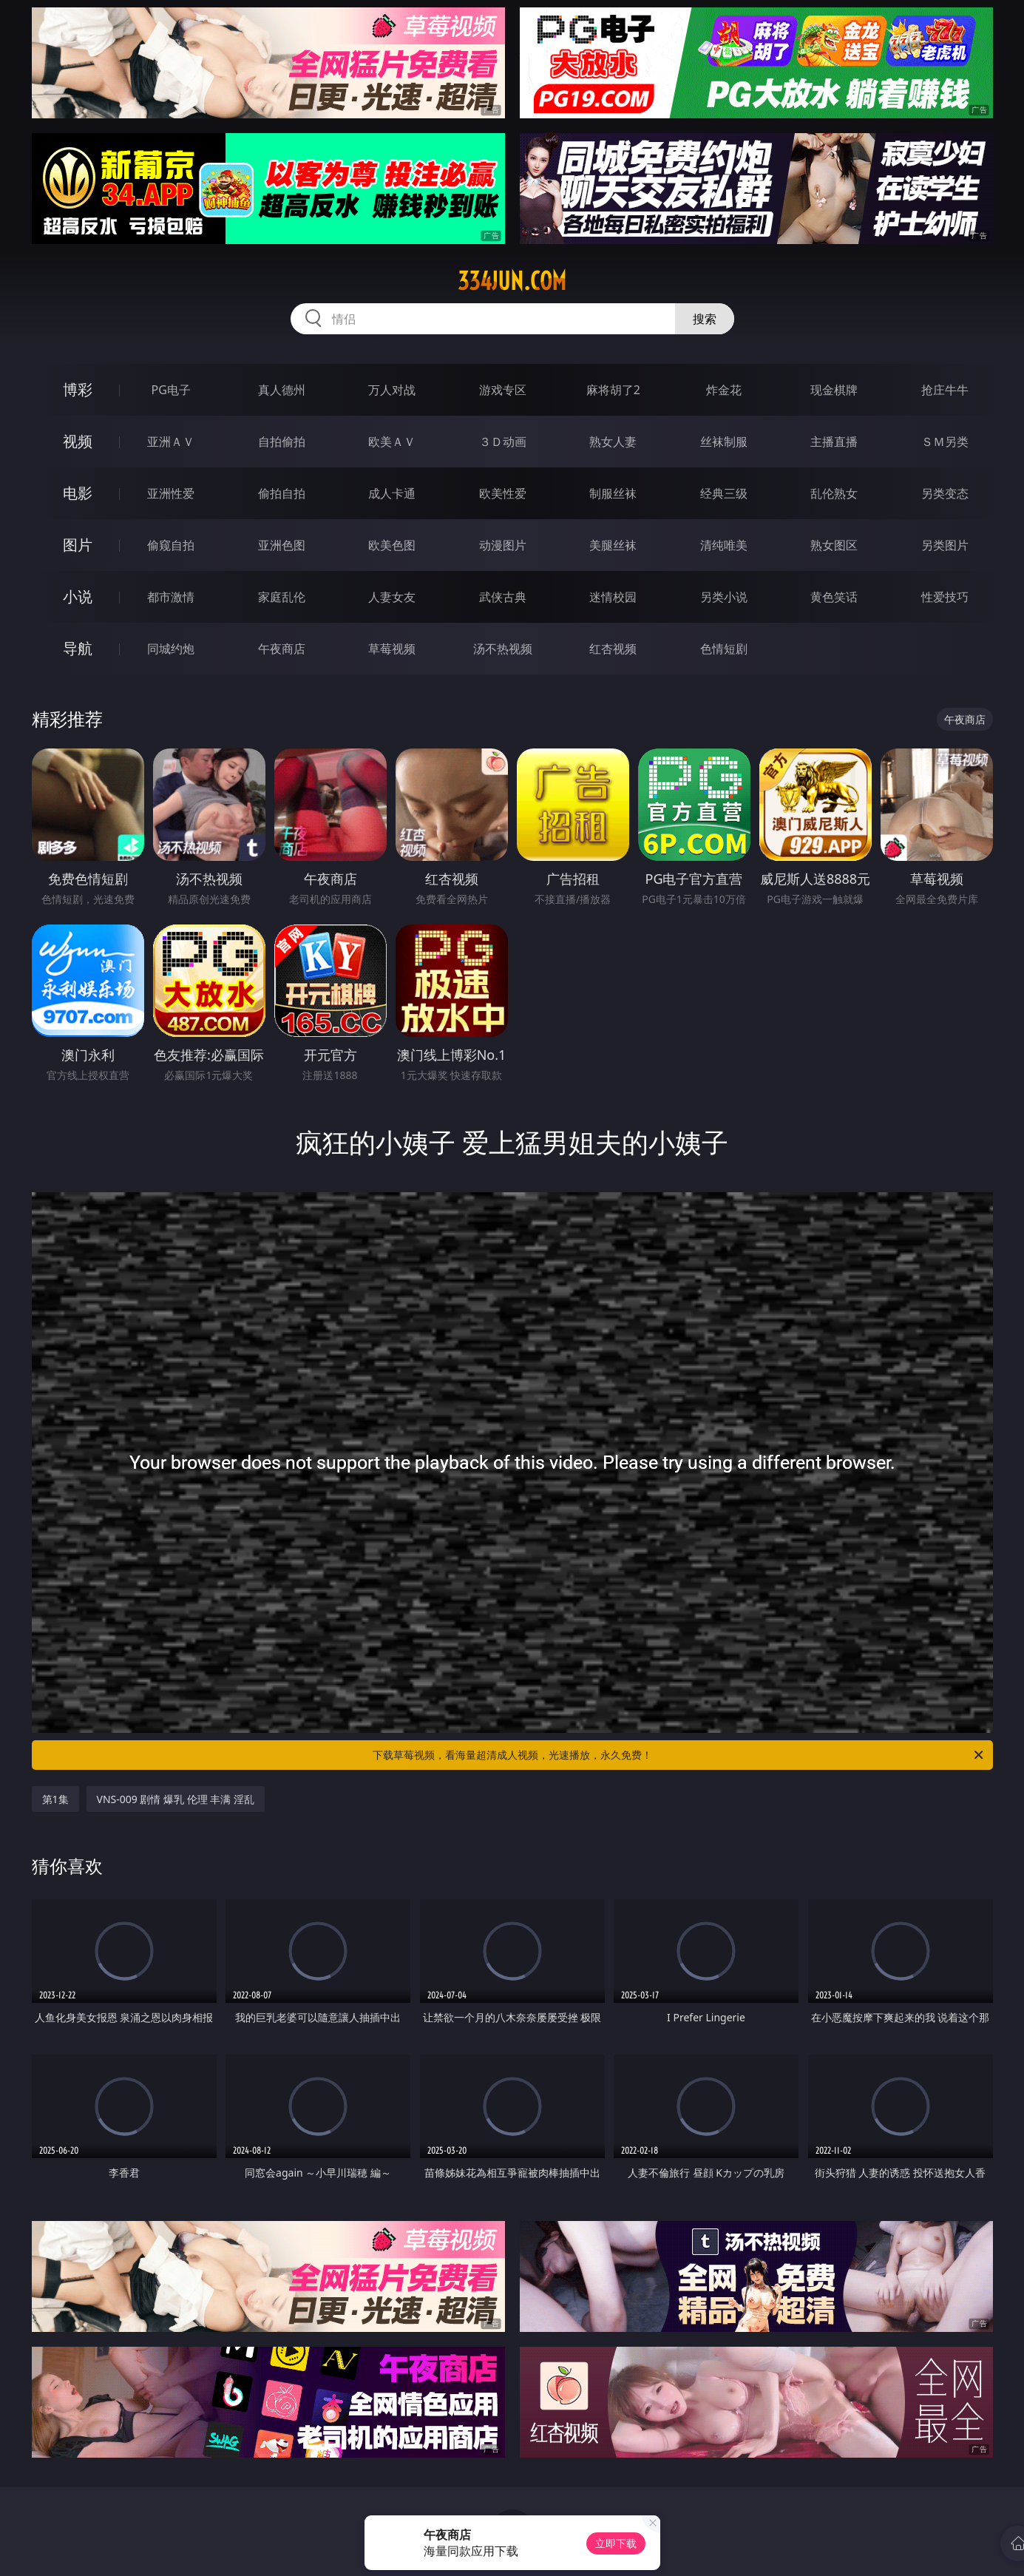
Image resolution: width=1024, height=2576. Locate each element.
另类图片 (945, 545)
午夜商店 (281, 648)
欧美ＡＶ (392, 441)
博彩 (77, 389)
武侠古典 (502, 597)
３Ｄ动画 (502, 441)
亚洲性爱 (170, 493)
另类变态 (945, 493)
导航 (77, 648)
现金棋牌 (834, 390)
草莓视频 (392, 648)
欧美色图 (392, 545)
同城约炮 (170, 648)
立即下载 (616, 2543)
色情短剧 (723, 648)
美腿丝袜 (613, 545)
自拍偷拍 (281, 441)
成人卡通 (392, 493)
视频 (77, 441)
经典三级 (723, 493)
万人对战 (392, 390)
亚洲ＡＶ (170, 441)
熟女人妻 (613, 441)
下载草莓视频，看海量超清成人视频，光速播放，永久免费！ (679, 1755)
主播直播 (834, 441)
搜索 (704, 319)
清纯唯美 (723, 545)
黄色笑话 (834, 597)
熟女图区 (834, 545)
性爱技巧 (945, 597)
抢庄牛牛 (945, 390)
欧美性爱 (502, 493)
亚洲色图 (281, 545)
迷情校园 (613, 597)
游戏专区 (502, 390)
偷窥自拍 (170, 545)
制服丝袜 (613, 493)
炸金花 (724, 390)
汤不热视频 (502, 648)
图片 (77, 545)
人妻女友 (392, 597)
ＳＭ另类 (945, 441)
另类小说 (723, 597)
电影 (77, 493)
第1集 (55, 1799)
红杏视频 (613, 648)
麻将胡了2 (613, 390)
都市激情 (170, 597)
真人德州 (281, 390)
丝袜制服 (723, 441)
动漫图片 (502, 545)
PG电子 (171, 390)
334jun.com (512, 281)
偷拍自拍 (281, 493)
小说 (77, 596)
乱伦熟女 (834, 493)
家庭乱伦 (281, 597)
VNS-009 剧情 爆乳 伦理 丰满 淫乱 (175, 1799)
